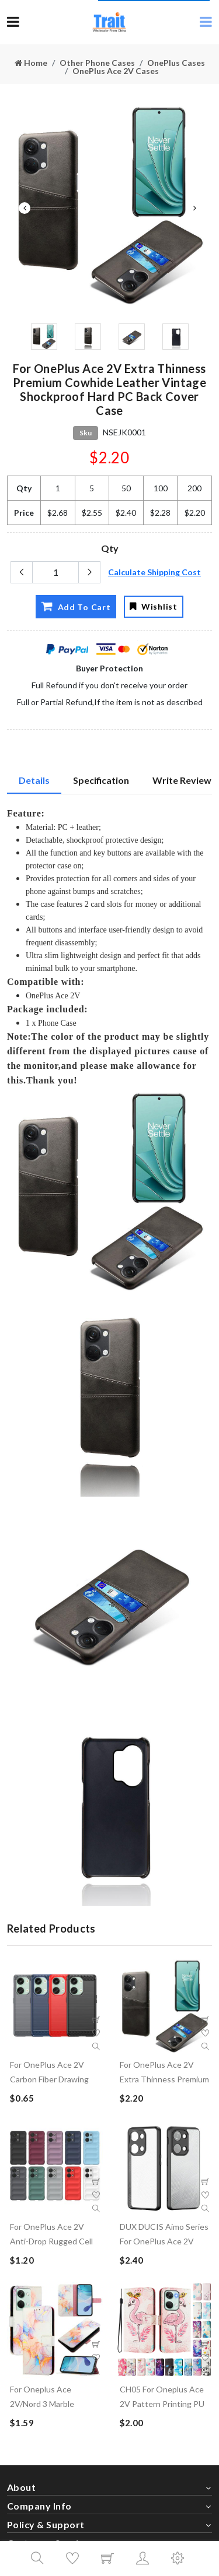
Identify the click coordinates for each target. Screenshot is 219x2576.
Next (194, 208)
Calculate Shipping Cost (154, 572)
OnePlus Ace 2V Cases (115, 71)
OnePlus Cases (176, 63)
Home (31, 63)
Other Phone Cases (97, 63)
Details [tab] (34, 780)
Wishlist (153, 606)
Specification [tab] (101, 780)
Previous (24, 208)
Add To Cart (75, 606)
